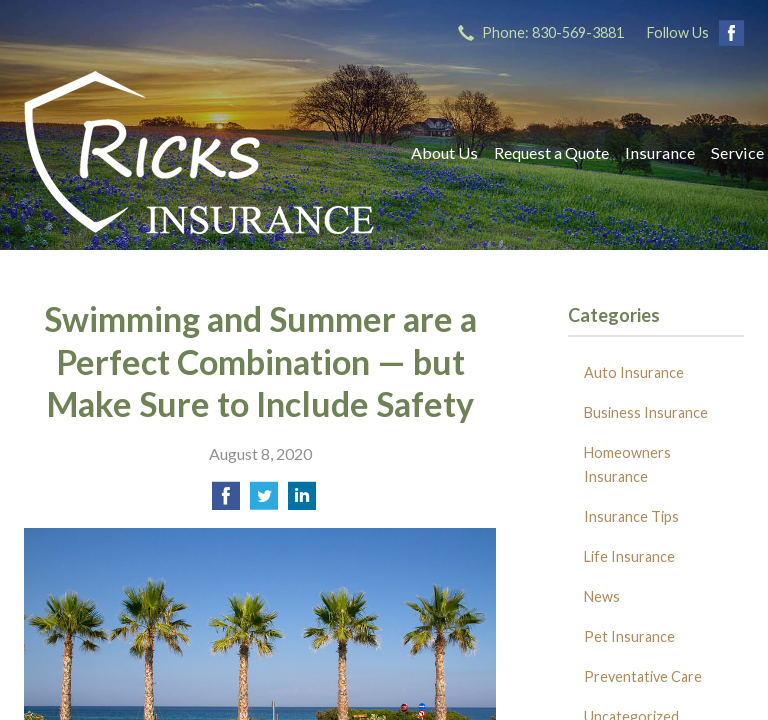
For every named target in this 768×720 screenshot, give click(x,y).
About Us (444, 152)
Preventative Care (643, 676)
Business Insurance (646, 412)
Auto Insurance (634, 372)
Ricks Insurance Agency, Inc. (199, 152)
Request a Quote (551, 152)
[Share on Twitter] (264, 501)
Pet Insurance (629, 636)
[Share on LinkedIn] (302, 501)
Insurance (660, 152)
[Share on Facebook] (226, 501)
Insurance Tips (631, 516)
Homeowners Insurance (627, 464)
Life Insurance (629, 556)
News (602, 596)
